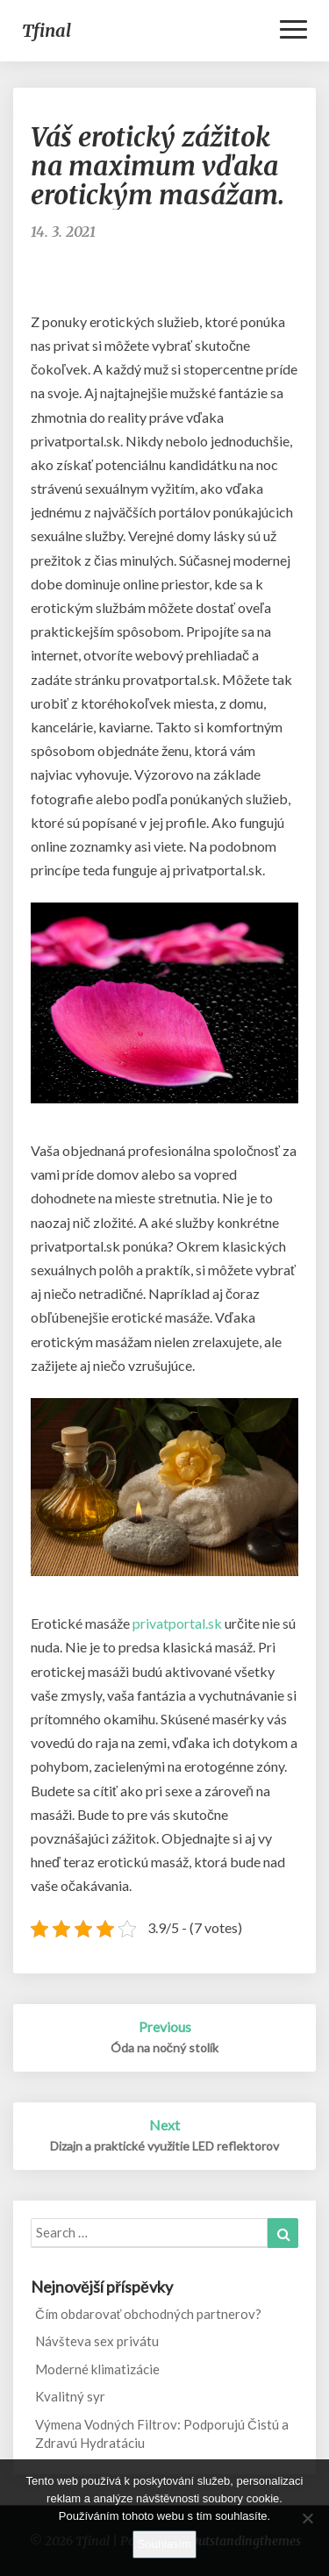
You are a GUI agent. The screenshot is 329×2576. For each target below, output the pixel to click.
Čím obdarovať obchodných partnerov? (148, 2314)
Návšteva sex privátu (97, 2341)
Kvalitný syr (70, 2396)
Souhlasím (164, 2544)
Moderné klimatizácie (97, 2369)
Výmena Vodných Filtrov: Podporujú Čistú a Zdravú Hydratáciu (162, 2433)
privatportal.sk (177, 1623)
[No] (307, 2518)
